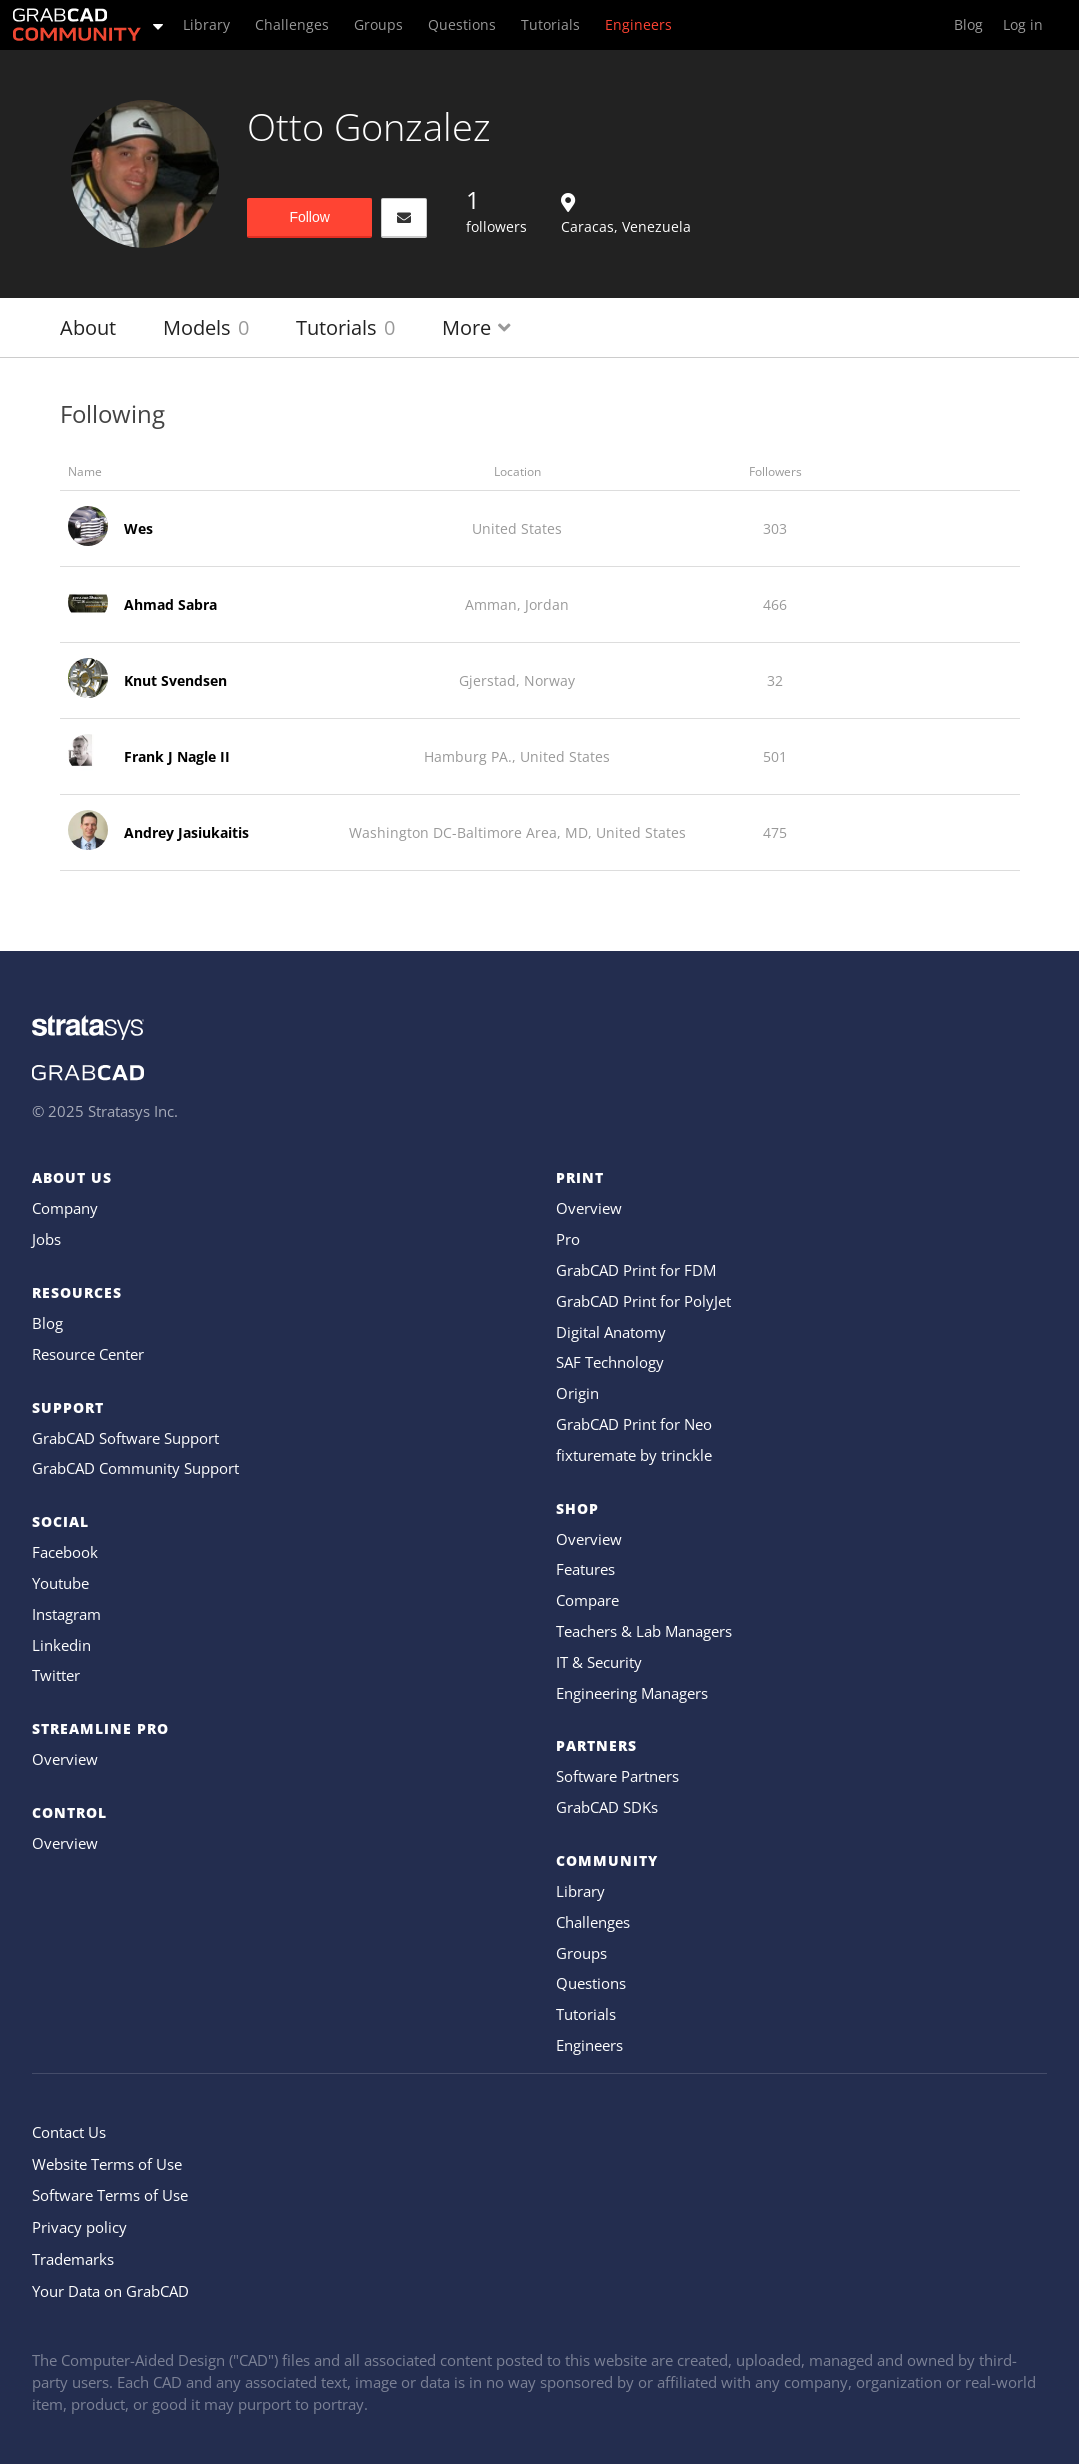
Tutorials (345, 327)
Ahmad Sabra (170, 604)
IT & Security (599, 1662)
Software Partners (617, 1776)
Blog (47, 1323)
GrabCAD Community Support (135, 1468)
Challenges (593, 1922)
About (88, 327)
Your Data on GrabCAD (110, 2291)
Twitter (56, 1675)
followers (496, 210)
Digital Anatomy (611, 1332)
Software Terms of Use (110, 2195)
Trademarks (73, 2259)
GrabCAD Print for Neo (634, 1424)
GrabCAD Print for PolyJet (643, 1301)
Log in (1023, 24)
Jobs (46, 1239)
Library (580, 1891)
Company (65, 1208)
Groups (581, 1953)
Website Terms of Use (107, 2164)
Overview (65, 1759)
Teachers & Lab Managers (644, 1631)
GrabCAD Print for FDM (636, 1270)
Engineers (589, 2045)
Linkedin (61, 1645)
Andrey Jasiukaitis (186, 832)
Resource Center (88, 1354)
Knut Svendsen (175, 680)
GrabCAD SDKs (607, 1807)
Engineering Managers (632, 1693)
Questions (591, 1983)
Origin (577, 1393)
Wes (138, 528)
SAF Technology (610, 1362)
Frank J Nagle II (177, 756)
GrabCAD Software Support (125, 1438)
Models (206, 327)
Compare (587, 1600)
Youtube (60, 1583)
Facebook (65, 1552)
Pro (568, 1239)
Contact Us (69, 2132)
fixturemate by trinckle (634, 1455)
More (476, 327)
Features (585, 1569)
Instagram (66, 1614)
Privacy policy (79, 2227)
